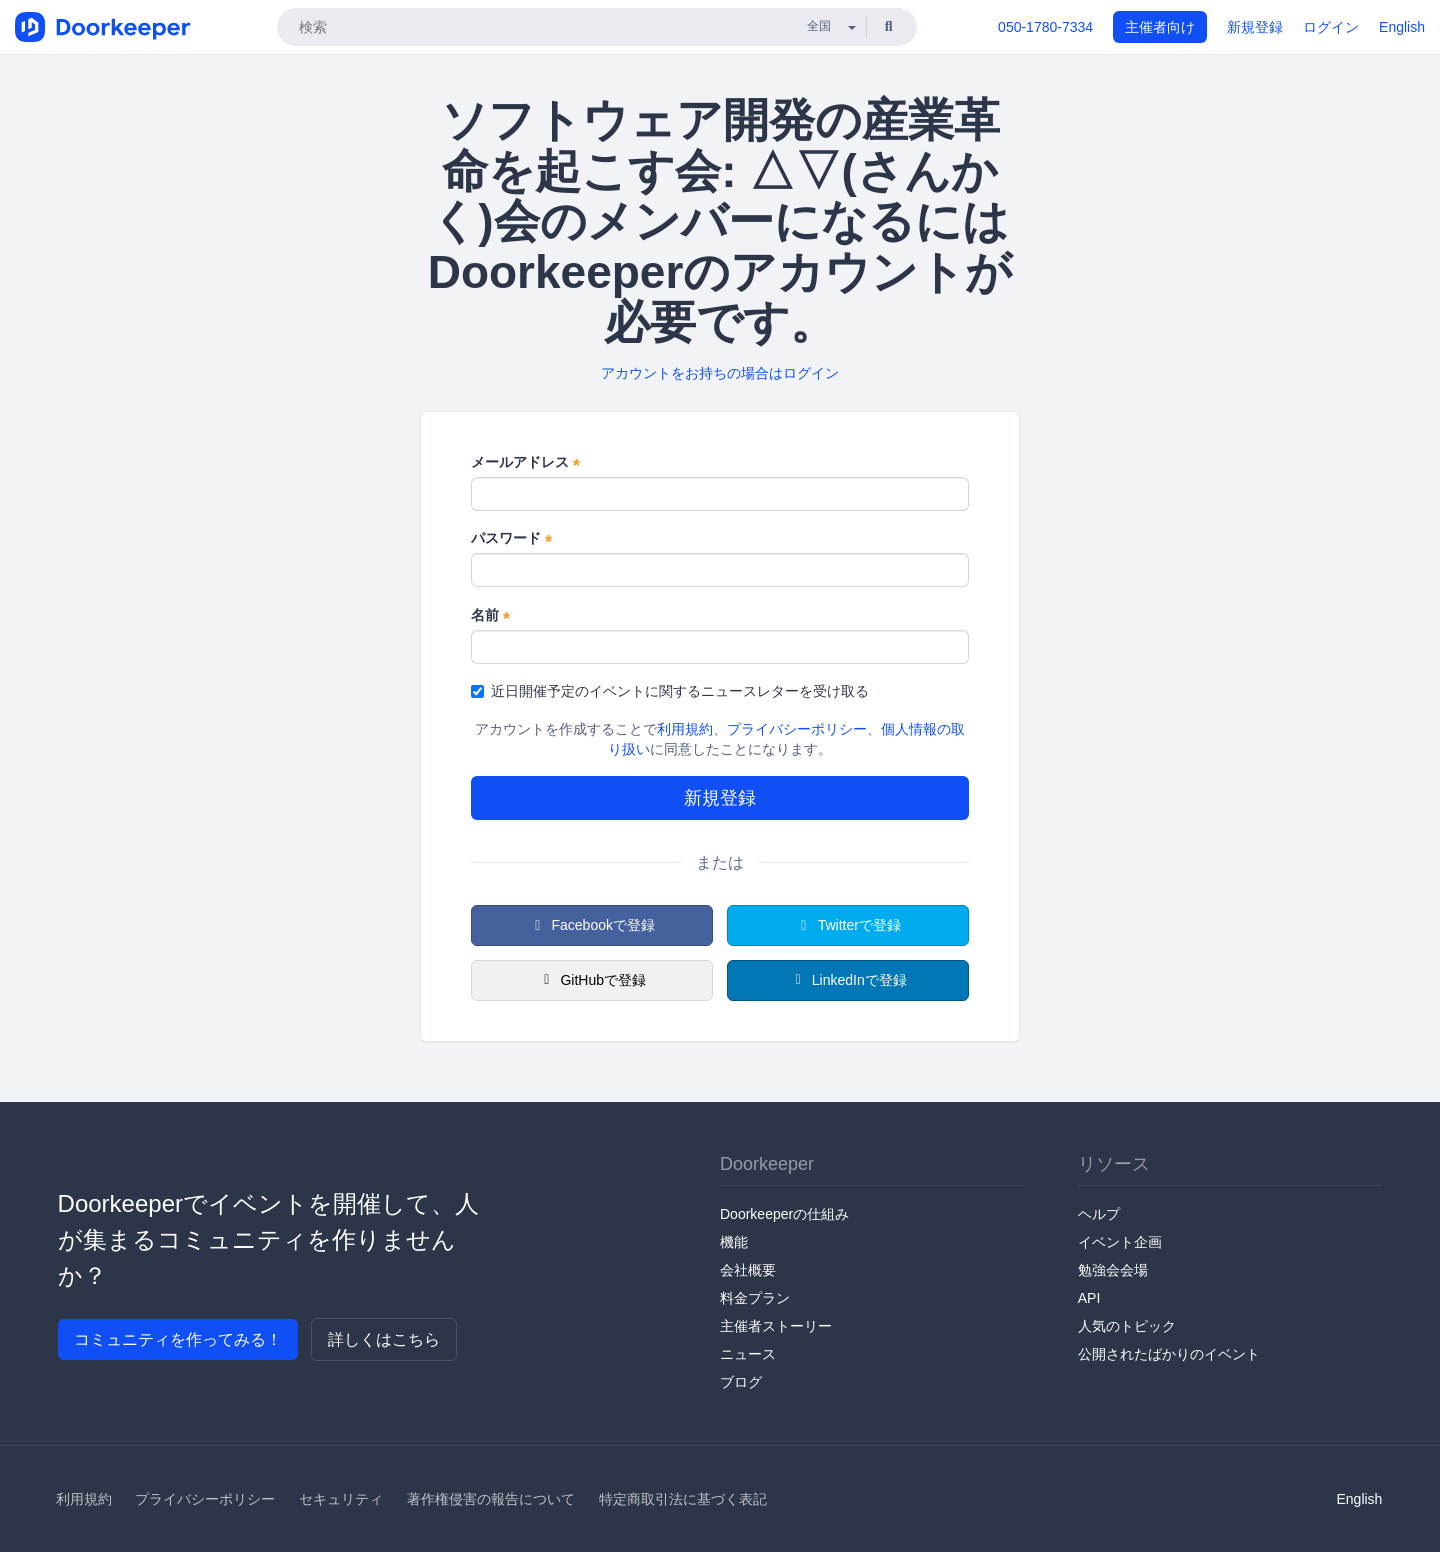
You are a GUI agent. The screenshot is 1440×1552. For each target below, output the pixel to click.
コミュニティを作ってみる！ (178, 1339)
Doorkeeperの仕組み (784, 1214)
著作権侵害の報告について (491, 1499)
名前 (490, 616)
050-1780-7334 (1045, 27)
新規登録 (1255, 27)
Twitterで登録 (848, 925)
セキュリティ (341, 1499)
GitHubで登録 (592, 980)
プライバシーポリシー (797, 729)
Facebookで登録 (592, 925)
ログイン (1331, 27)
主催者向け (1160, 27)
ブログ (741, 1382)
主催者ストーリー (776, 1326)
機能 (734, 1242)
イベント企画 (1120, 1242)
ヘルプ (1099, 1214)
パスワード (511, 539)
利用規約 (685, 729)
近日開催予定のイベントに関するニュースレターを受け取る (670, 691)
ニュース (748, 1354)
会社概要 (748, 1270)
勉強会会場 (1113, 1270)
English (1402, 27)
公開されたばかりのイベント (1169, 1354)
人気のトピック (1127, 1326)
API (1089, 1298)
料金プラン (755, 1298)
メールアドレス (525, 463)
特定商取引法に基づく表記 (683, 1499)
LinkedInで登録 (847, 980)
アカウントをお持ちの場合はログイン (720, 373)
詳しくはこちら (384, 1339)
